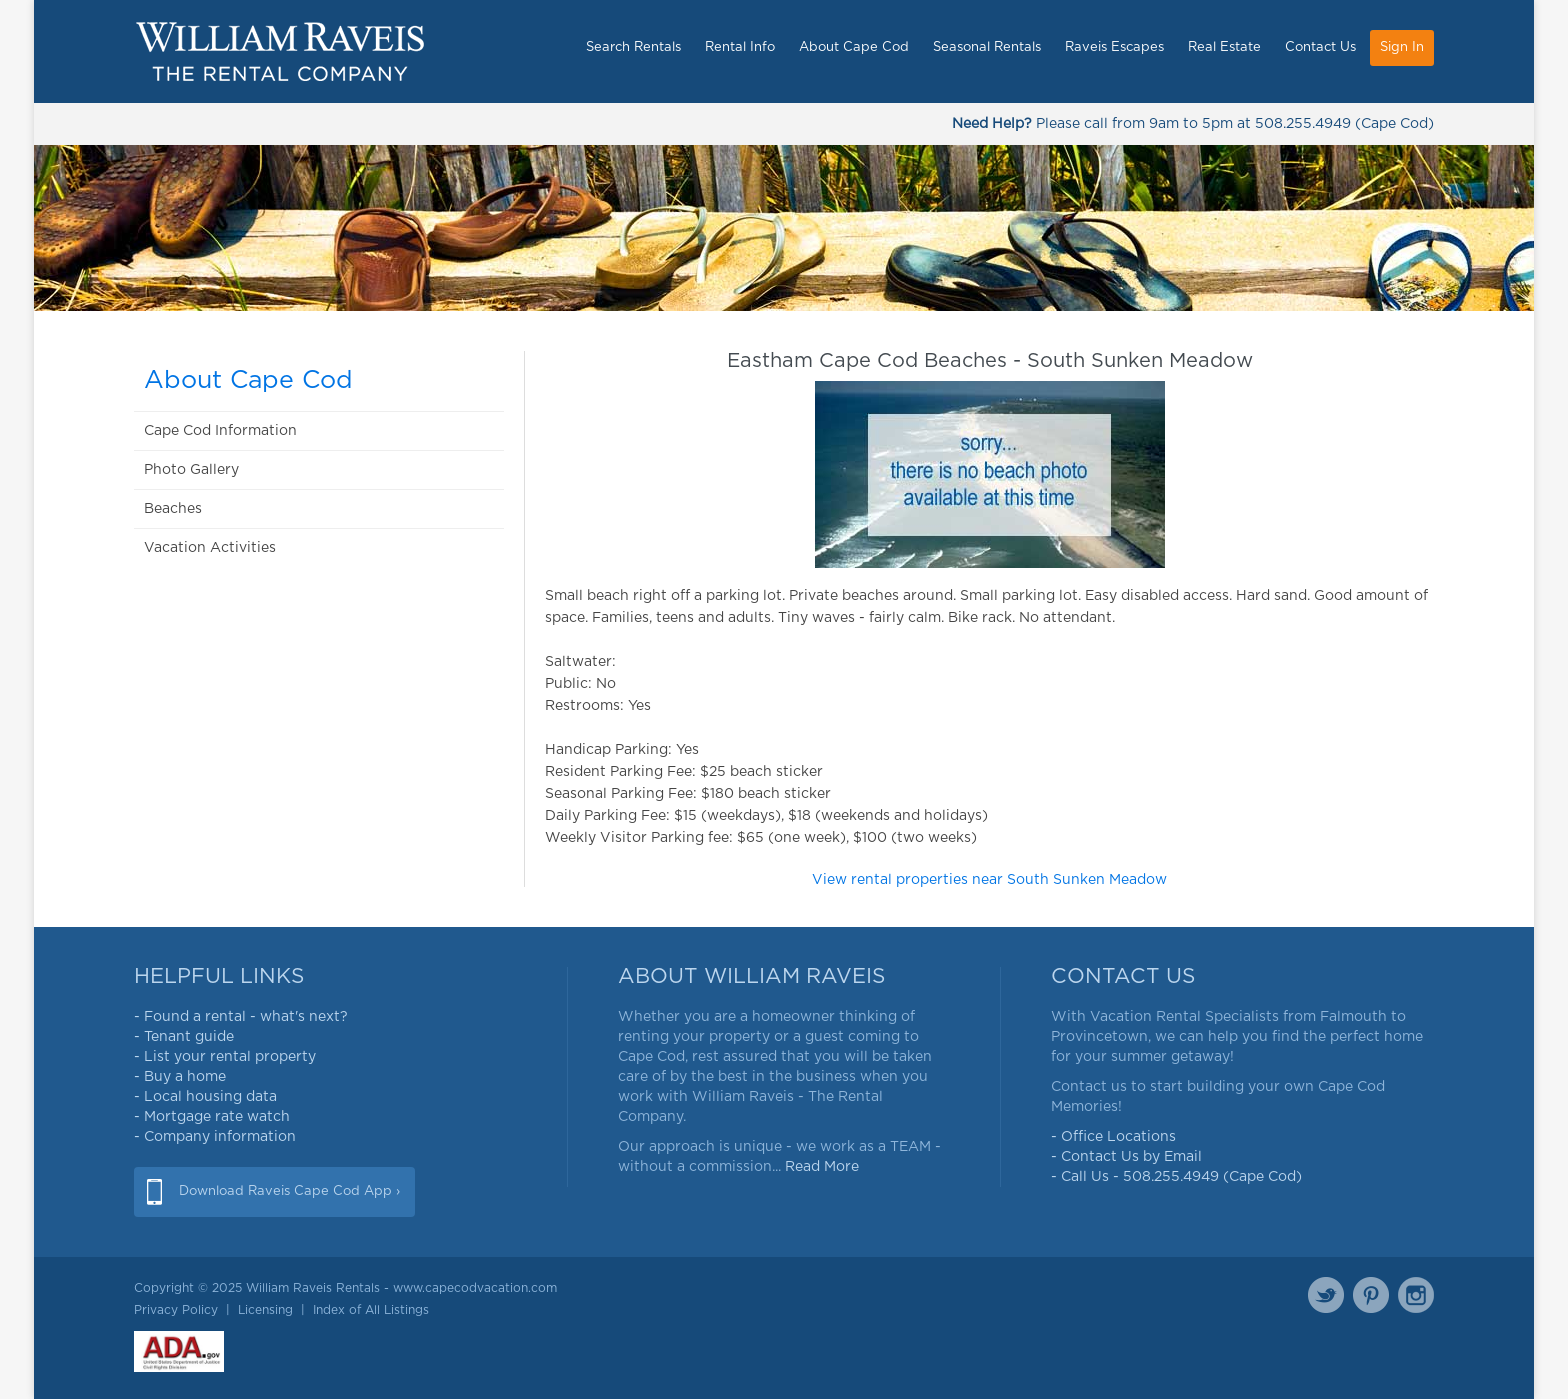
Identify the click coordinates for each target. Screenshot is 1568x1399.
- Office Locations (1113, 1137)
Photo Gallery (191, 470)
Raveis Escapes (1114, 47)
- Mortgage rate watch (212, 1117)
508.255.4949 (1303, 124)
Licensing (265, 1310)
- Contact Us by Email (1126, 1157)
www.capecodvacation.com (475, 1288)
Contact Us (1320, 47)
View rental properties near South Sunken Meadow (989, 880)
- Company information (215, 1137)
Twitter (1326, 1295)
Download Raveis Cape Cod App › (289, 1191)
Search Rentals (633, 47)
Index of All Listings (371, 1310)
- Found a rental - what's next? (241, 1017)
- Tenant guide (184, 1037)
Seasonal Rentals (987, 47)
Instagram (1416, 1295)
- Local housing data (205, 1097)
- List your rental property (225, 1057)
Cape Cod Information (220, 431)
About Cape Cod (854, 47)
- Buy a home (180, 1077)
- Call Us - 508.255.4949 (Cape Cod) (1176, 1177)
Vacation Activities (210, 548)
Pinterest (1371, 1295)
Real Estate (1224, 47)
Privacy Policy (176, 1310)
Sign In (1402, 47)
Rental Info (740, 47)
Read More (822, 1167)
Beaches (173, 509)
